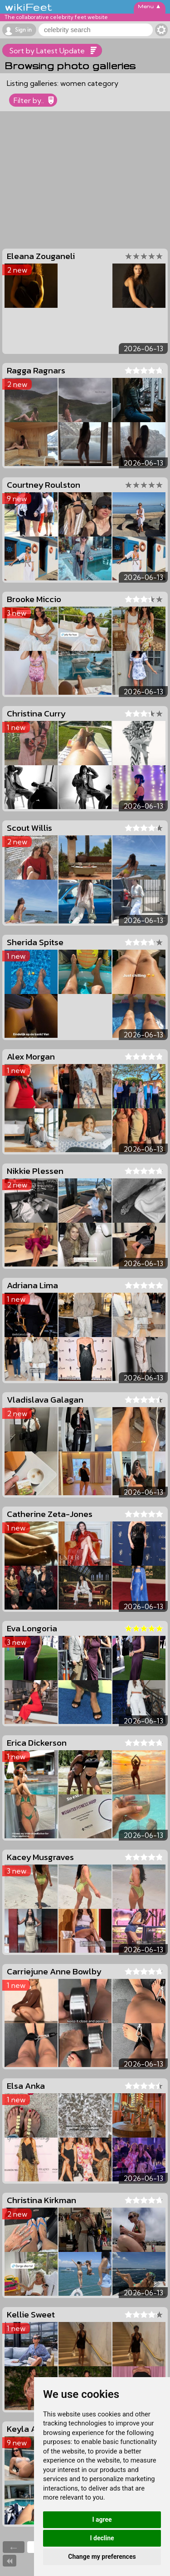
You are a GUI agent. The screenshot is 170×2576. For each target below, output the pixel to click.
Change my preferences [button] (102, 2556)
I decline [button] (102, 2538)
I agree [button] (102, 2519)
